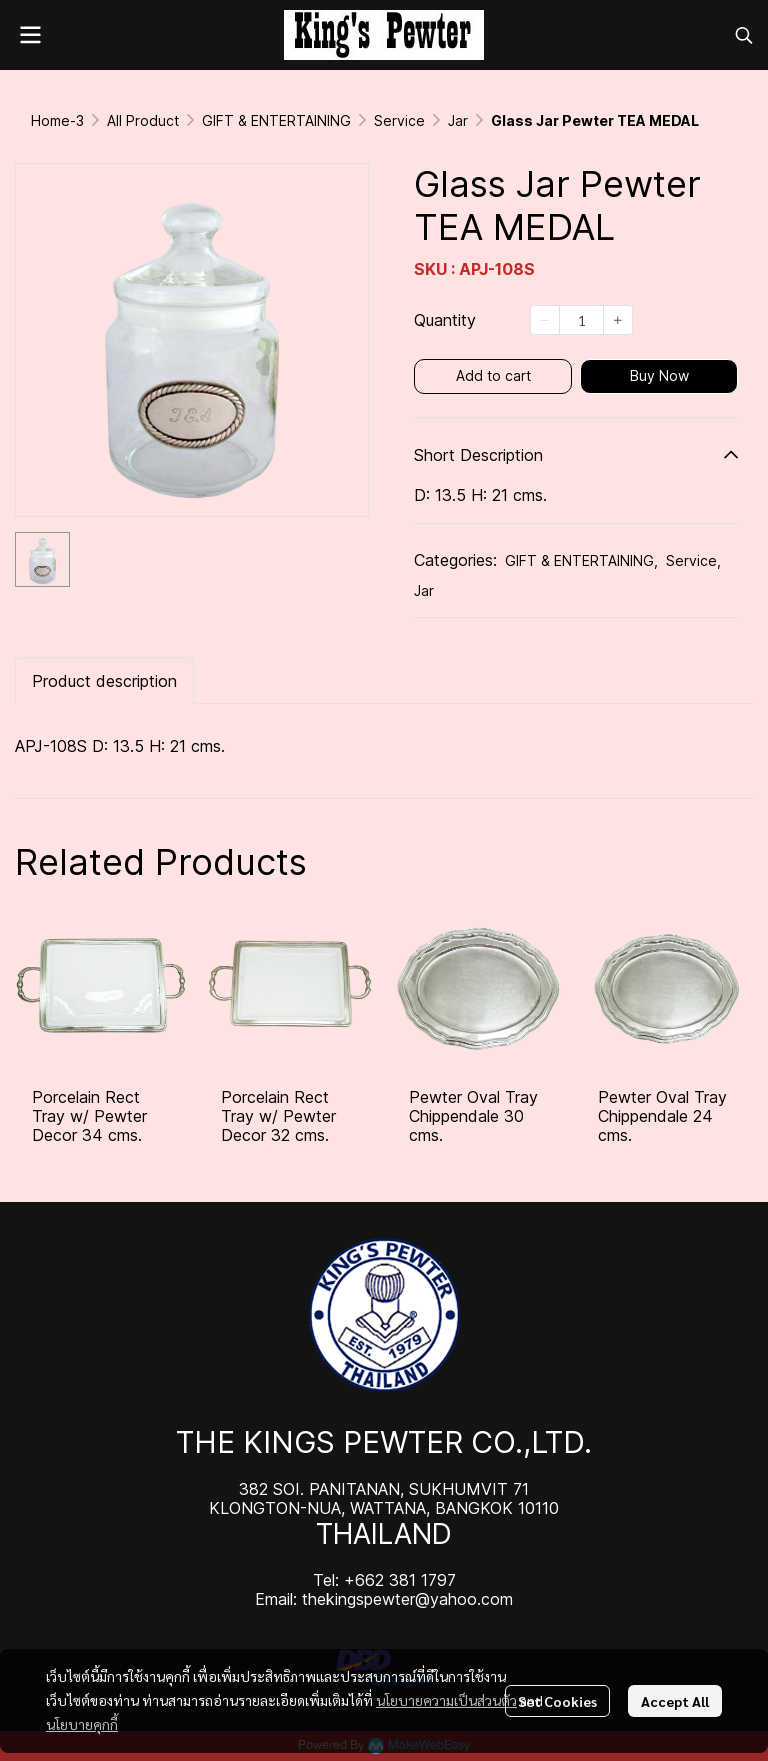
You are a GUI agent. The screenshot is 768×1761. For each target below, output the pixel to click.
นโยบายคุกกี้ (82, 1724)
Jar (458, 120)
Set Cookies (557, 1701)
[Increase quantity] (618, 320)
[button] (744, 35)
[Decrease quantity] (545, 320)
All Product (143, 120)
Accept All (675, 1701)
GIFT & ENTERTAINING (276, 120)
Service (399, 120)
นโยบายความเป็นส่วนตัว (446, 1700)
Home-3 (57, 120)
